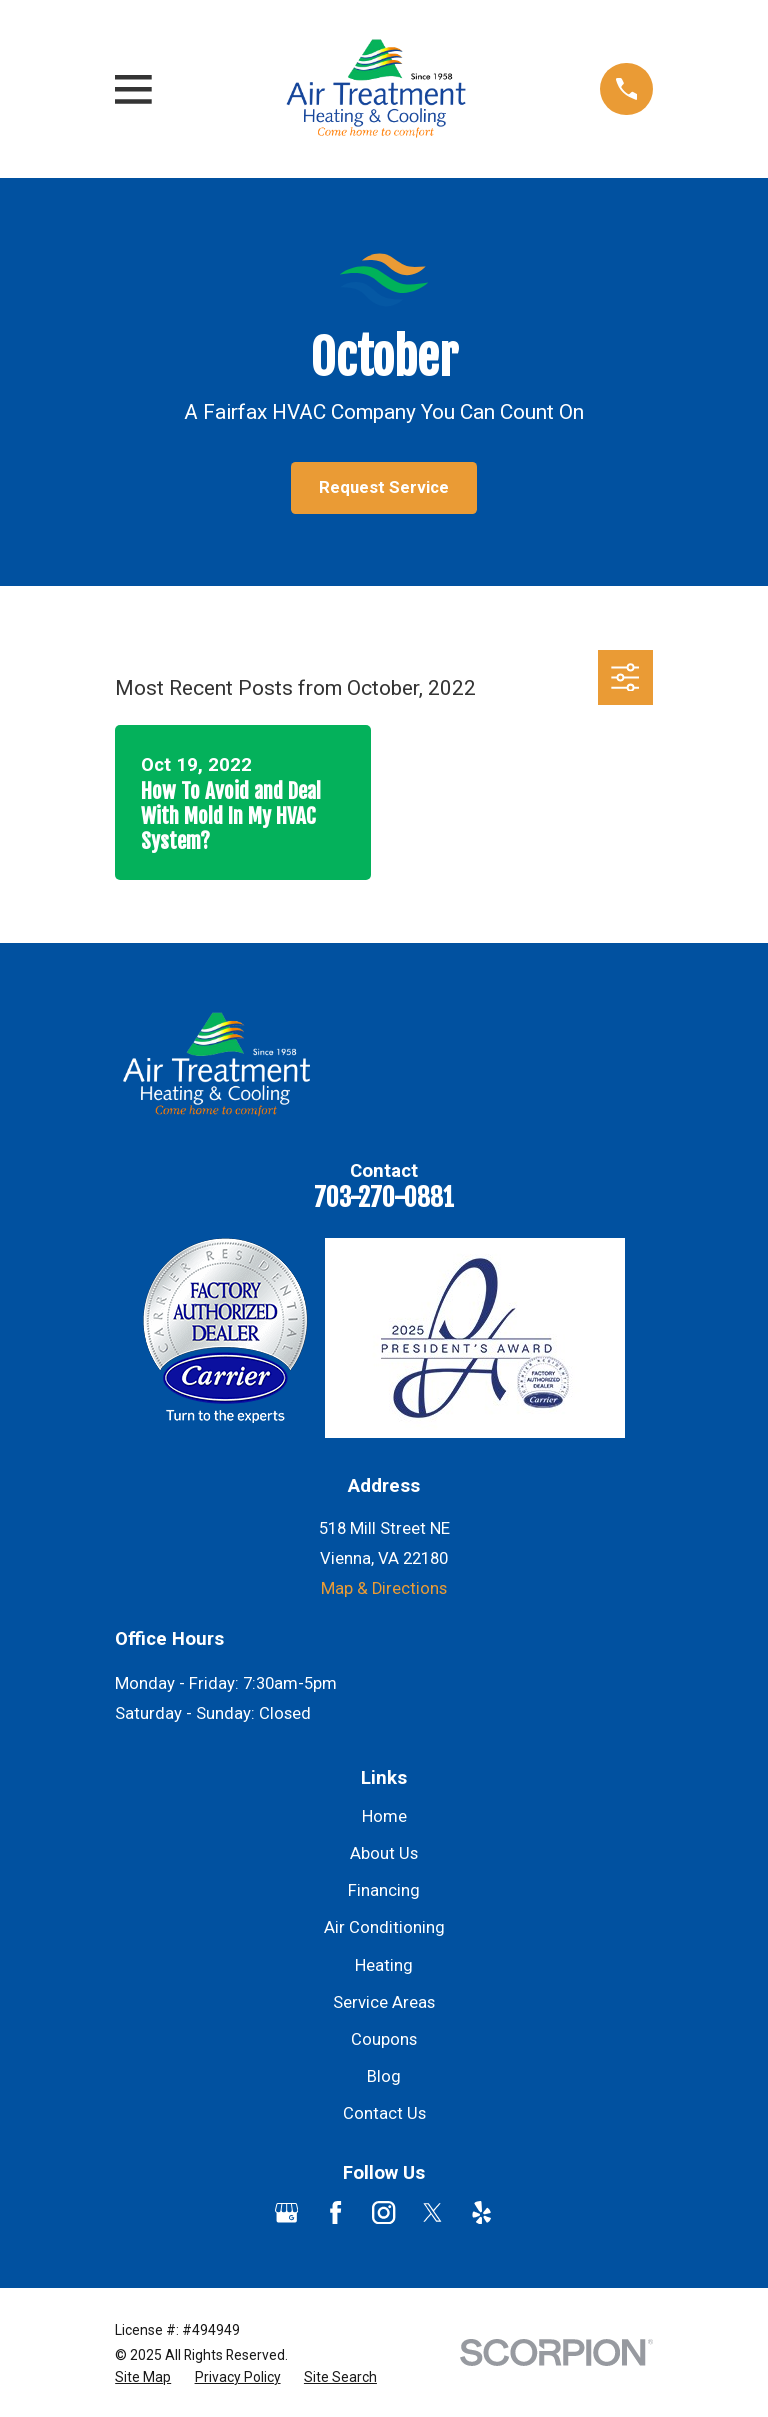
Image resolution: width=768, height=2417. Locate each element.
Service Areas (384, 2002)
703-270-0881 (384, 1197)
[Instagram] (383, 2212)
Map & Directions (384, 1588)
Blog (384, 2076)
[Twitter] (432, 2212)
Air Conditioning (384, 1927)
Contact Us (384, 2113)
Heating (384, 1965)
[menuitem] (143, 2377)
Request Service (384, 487)
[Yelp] (481, 2212)
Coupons (384, 2039)
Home (384, 1816)
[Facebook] (335, 2212)
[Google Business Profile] (286, 2212)
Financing (384, 1890)
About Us (384, 1853)
